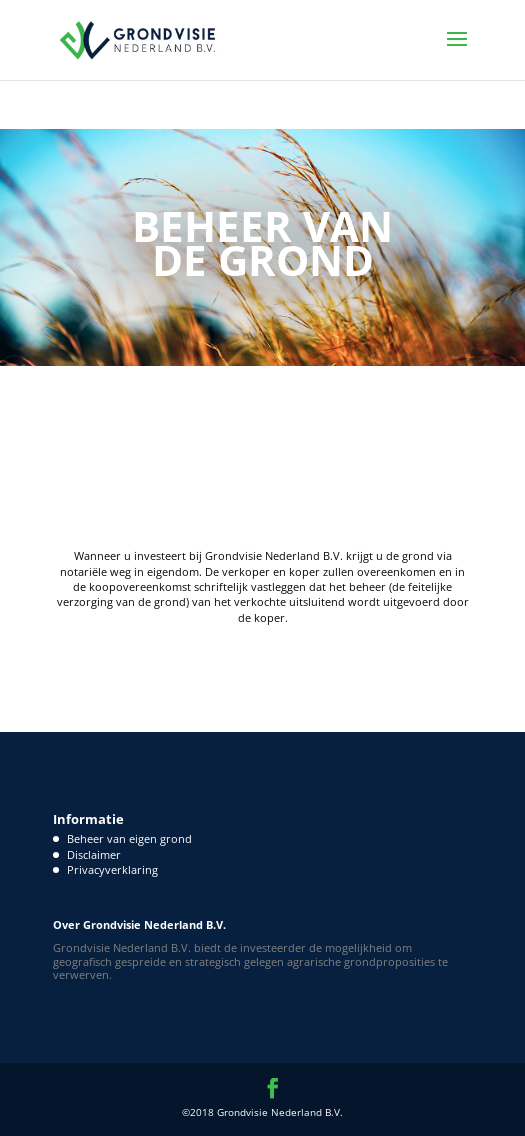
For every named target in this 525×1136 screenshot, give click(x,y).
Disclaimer (94, 854)
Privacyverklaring (112, 869)
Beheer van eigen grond (129, 838)
